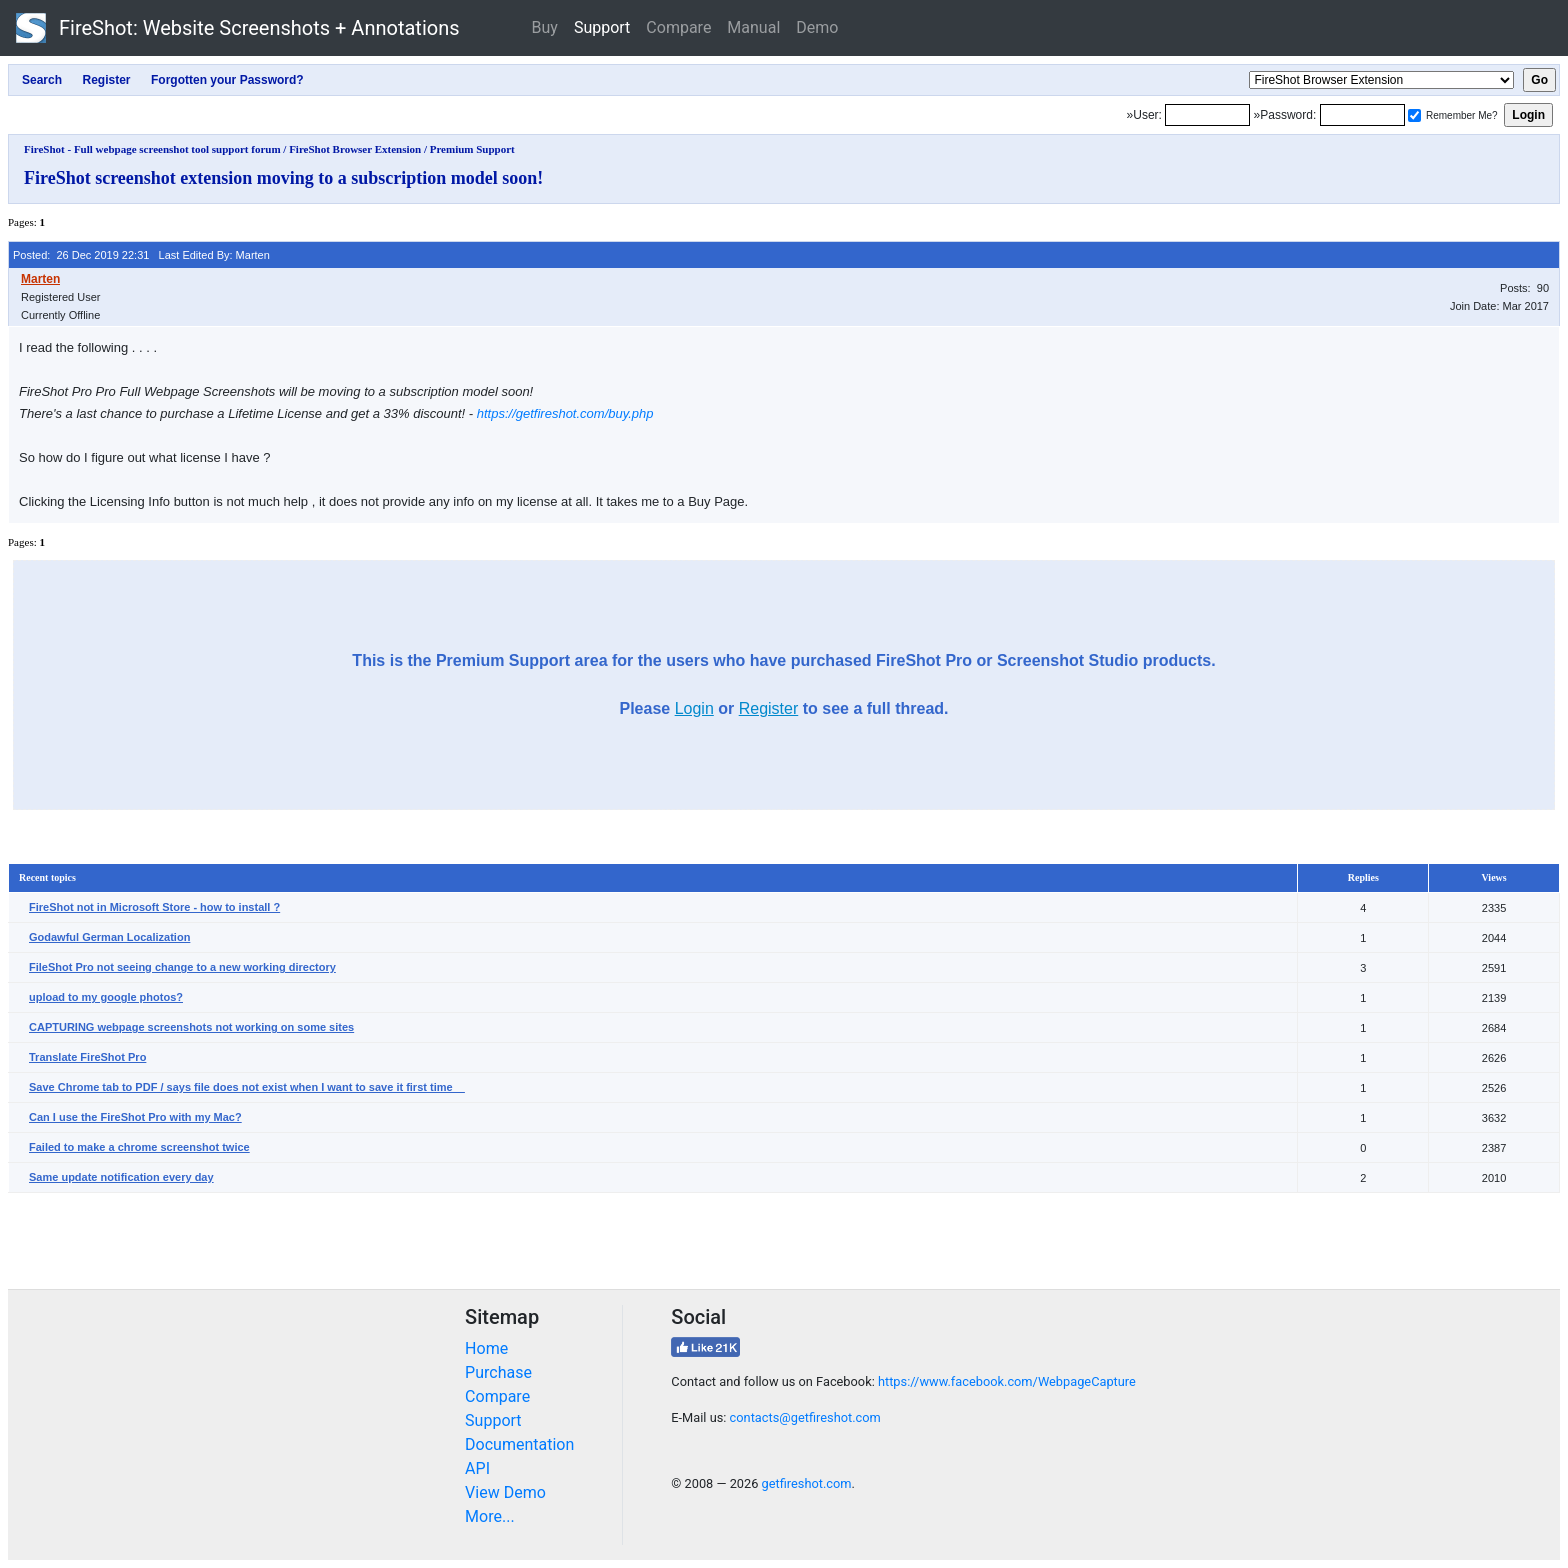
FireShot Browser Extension (355, 149)
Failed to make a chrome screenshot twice (139, 1147)
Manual (753, 27)
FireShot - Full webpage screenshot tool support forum (152, 149)
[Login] (1207, 115)
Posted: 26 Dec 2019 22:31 (81, 255)
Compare (678, 27)
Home (486, 1348)
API (477, 1468)
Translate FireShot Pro (87, 1057)
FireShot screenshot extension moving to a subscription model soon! (283, 178)
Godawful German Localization (109, 937)
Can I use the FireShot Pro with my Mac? (135, 1117)
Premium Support (472, 149)
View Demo (505, 1492)
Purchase (498, 1372)
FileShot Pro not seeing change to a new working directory (182, 967)
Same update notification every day (121, 1177)
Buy (545, 27)
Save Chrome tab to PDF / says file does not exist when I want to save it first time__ (247, 1087)
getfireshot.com (807, 1483)
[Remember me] (1414, 115)
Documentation (519, 1444)
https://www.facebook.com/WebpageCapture (1007, 1381)
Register (769, 708)
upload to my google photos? (106, 997)
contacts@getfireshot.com (805, 1417)
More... (490, 1516)
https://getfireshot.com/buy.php (565, 413)
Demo (817, 27)
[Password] (1362, 115)
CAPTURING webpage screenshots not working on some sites (191, 1027)
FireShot (238, 28)
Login (694, 708)
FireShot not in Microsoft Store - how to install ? (154, 907)
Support (602, 27)
